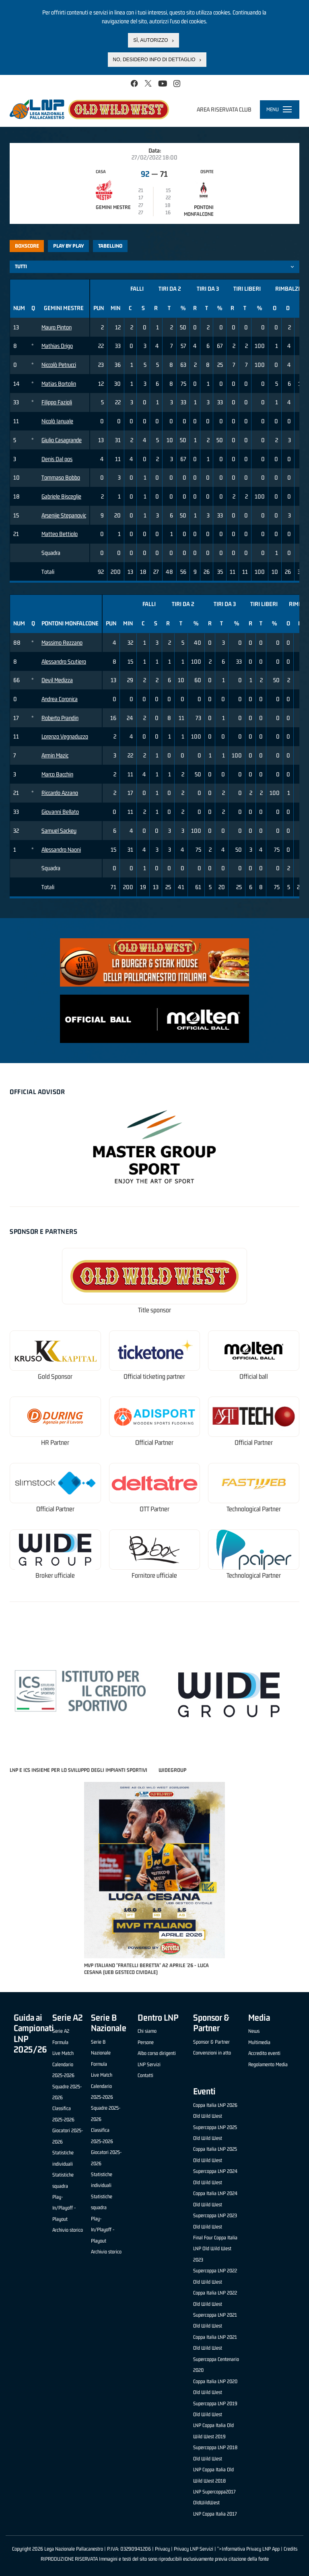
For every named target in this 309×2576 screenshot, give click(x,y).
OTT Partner (154, 1509)
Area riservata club (224, 109)
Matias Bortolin (58, 383)
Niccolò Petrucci (58, 364)
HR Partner (55, 1442)
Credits (290, 2549)
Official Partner (154, 1442)
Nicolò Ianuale (57, 421)
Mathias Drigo (57, 345)
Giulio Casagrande (61, 440)
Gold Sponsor (55, 1376)
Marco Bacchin (57, 774)
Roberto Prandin (59, 717)
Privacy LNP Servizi (193, 2549)
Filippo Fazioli (56, 402)
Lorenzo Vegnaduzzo (64, 736)
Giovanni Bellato (60, 811)
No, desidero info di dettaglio (154, 59)
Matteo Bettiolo (59, 533)
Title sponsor (154, 1310)
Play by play (68, 246)
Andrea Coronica (59, 698)
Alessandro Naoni (61, 849)
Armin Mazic (54, 755)
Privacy (162, 2549)
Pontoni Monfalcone (199, 210)
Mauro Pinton (56, 327)
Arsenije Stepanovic (63, 515)
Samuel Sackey (58, 830)
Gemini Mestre (113, 207)
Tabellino (110, 246)
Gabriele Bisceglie (61, 496)
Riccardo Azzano (59, 792)
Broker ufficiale (55, 1575)
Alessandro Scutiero (63, 661)
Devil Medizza (57, 680)
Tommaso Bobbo (60, 477)
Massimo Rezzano (61, 642)
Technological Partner (254, 1509)
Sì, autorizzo (150, 40)
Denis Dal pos (56, 458)
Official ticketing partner (154, 1376)
